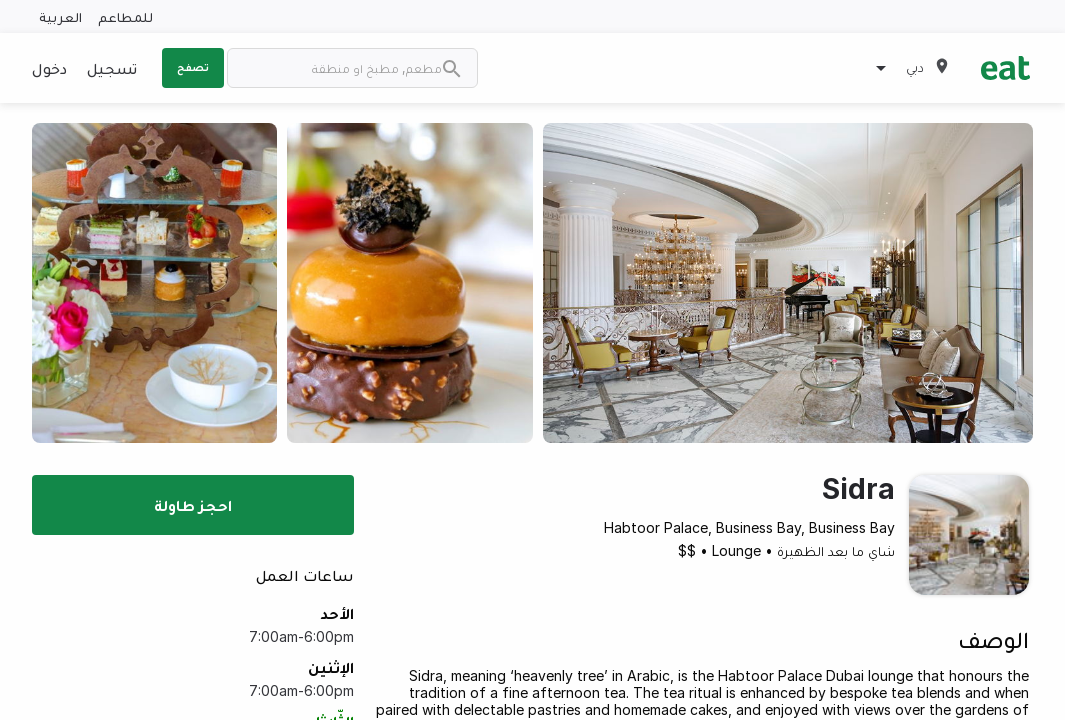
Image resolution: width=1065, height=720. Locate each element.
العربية (60, 16)
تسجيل (112, 68)
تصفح (193, 67)
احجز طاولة (193, 505)
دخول (49, 68)
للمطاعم (125, 16)
